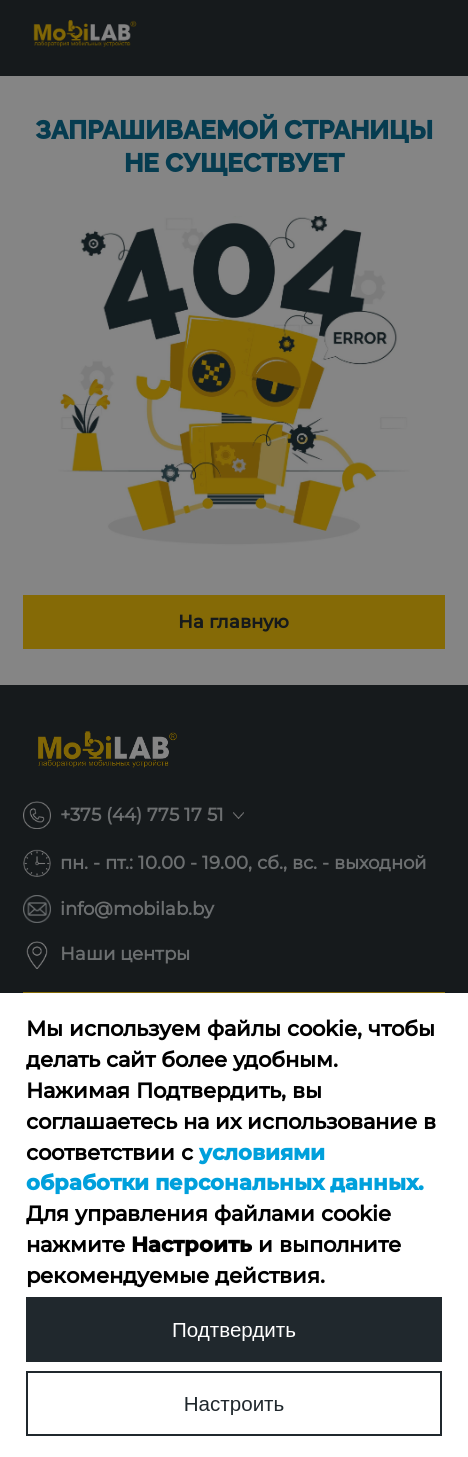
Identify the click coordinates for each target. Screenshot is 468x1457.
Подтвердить (234, 1329)
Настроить (234, 1403)
